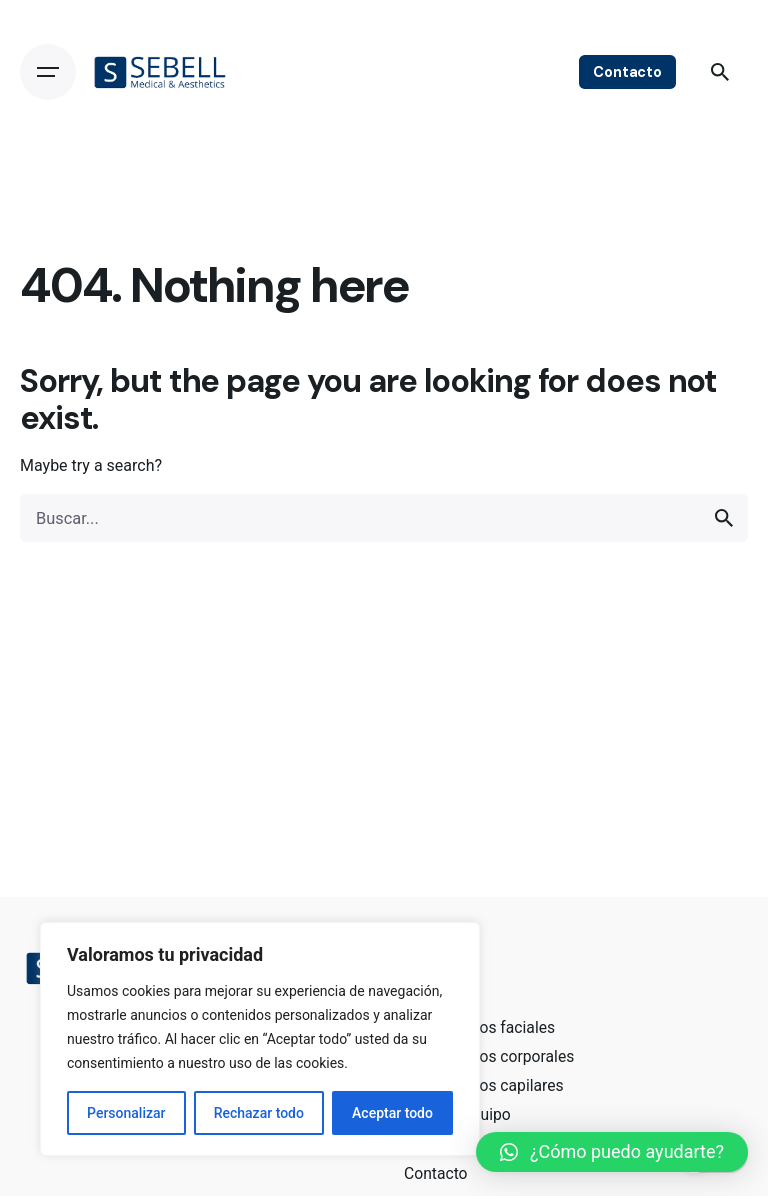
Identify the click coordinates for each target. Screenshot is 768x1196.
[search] (724, 518)
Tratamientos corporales (489, 1056)
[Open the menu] (48, 72)
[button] (612, 1152)
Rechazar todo (259, 1113)
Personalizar (126, 1113)
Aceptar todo (392, 1113)
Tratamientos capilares (484, 1085)
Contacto (627, 72)
